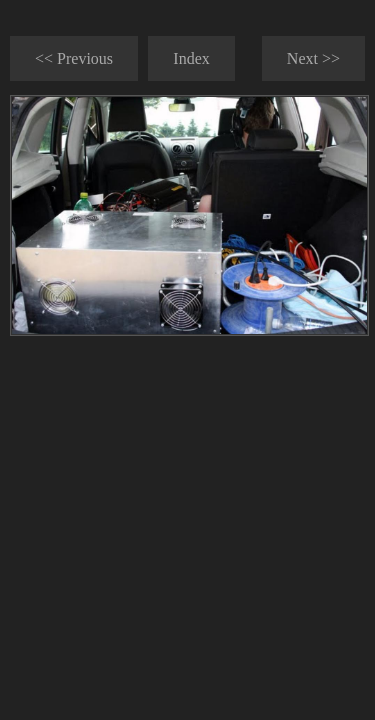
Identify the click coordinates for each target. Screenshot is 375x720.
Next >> (313, 58)
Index (191, 58)
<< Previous (74, 58)
